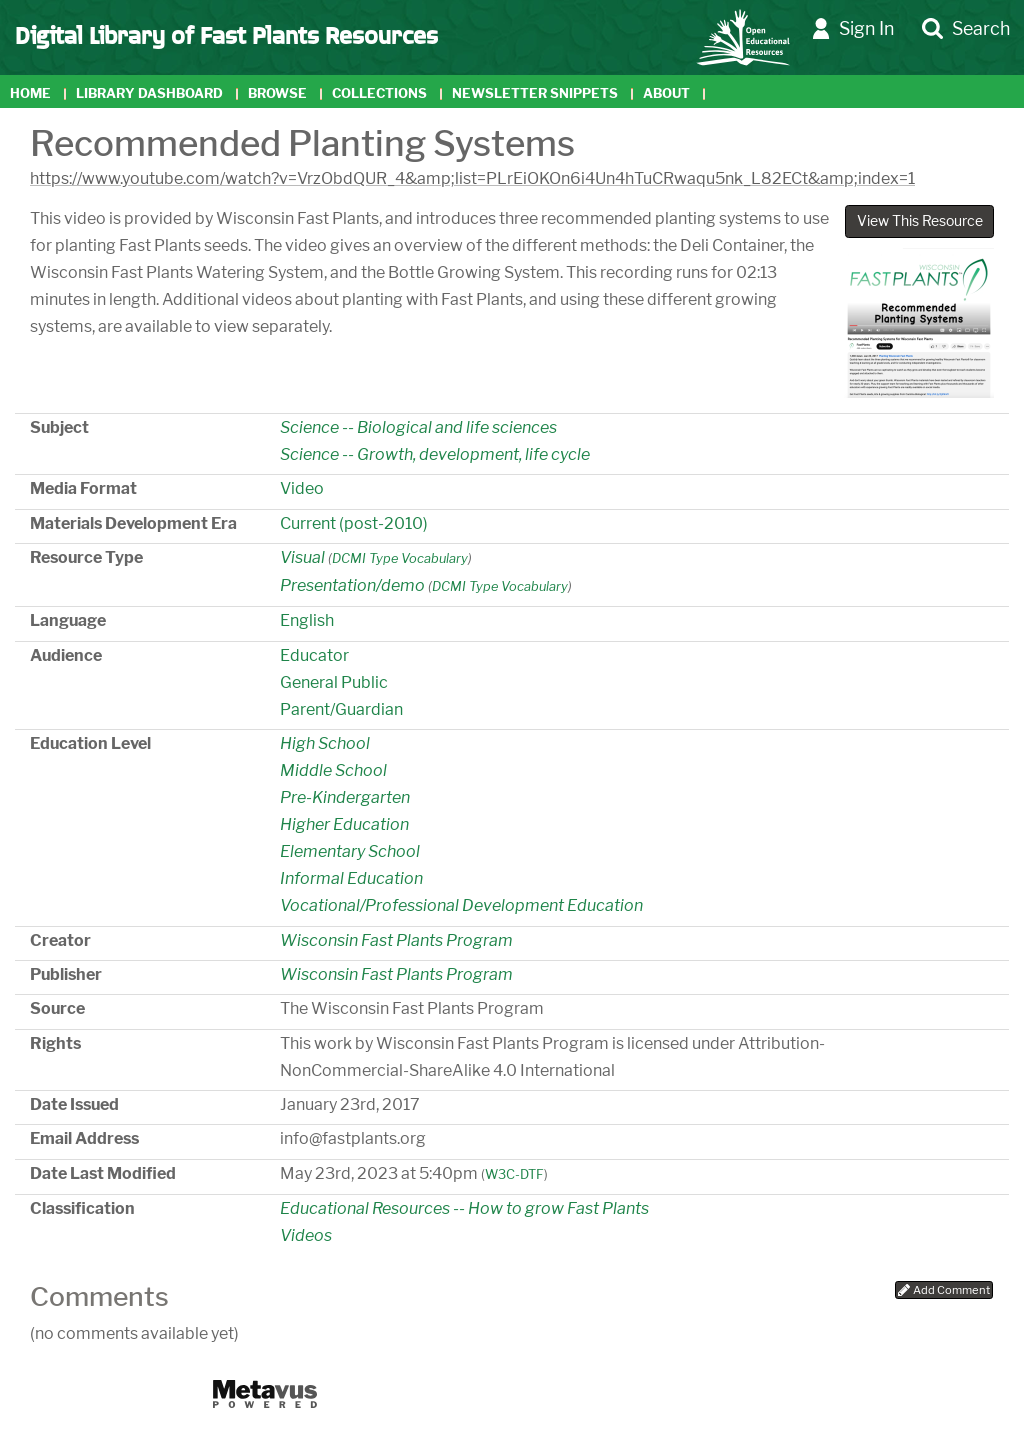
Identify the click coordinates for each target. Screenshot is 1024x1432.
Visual (302, 557)
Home (30, 93)
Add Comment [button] (944, 1290)
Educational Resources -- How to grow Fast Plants (464, 1208)
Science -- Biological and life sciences (418, 427)
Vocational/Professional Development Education (461, 905)
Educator (314, 655)
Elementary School (350, 851)
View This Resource (920, 221)
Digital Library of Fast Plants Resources (226, 34)
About (666, 93)
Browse (277, 93)
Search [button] (966, 29)
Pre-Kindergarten (345, 797)
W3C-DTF (514, 1174)
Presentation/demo (352, 585)
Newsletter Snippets (535, 93)
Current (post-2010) (354, 523)
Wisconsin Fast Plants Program (396, 940)
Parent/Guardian (341, 709)
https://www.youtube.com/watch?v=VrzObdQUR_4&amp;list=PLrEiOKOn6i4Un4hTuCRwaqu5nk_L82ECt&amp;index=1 (472, 178)
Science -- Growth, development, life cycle (435, 454)
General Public (334, 682)
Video (302, 488)
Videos (306, 1235)
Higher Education (344, 824)
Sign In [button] (853, 29)
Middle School (333, 770)
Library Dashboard (149, 93)
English (307, 620)
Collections (379, 93)
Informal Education (351, 878)
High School (325, 743)
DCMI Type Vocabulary (400, 558)
